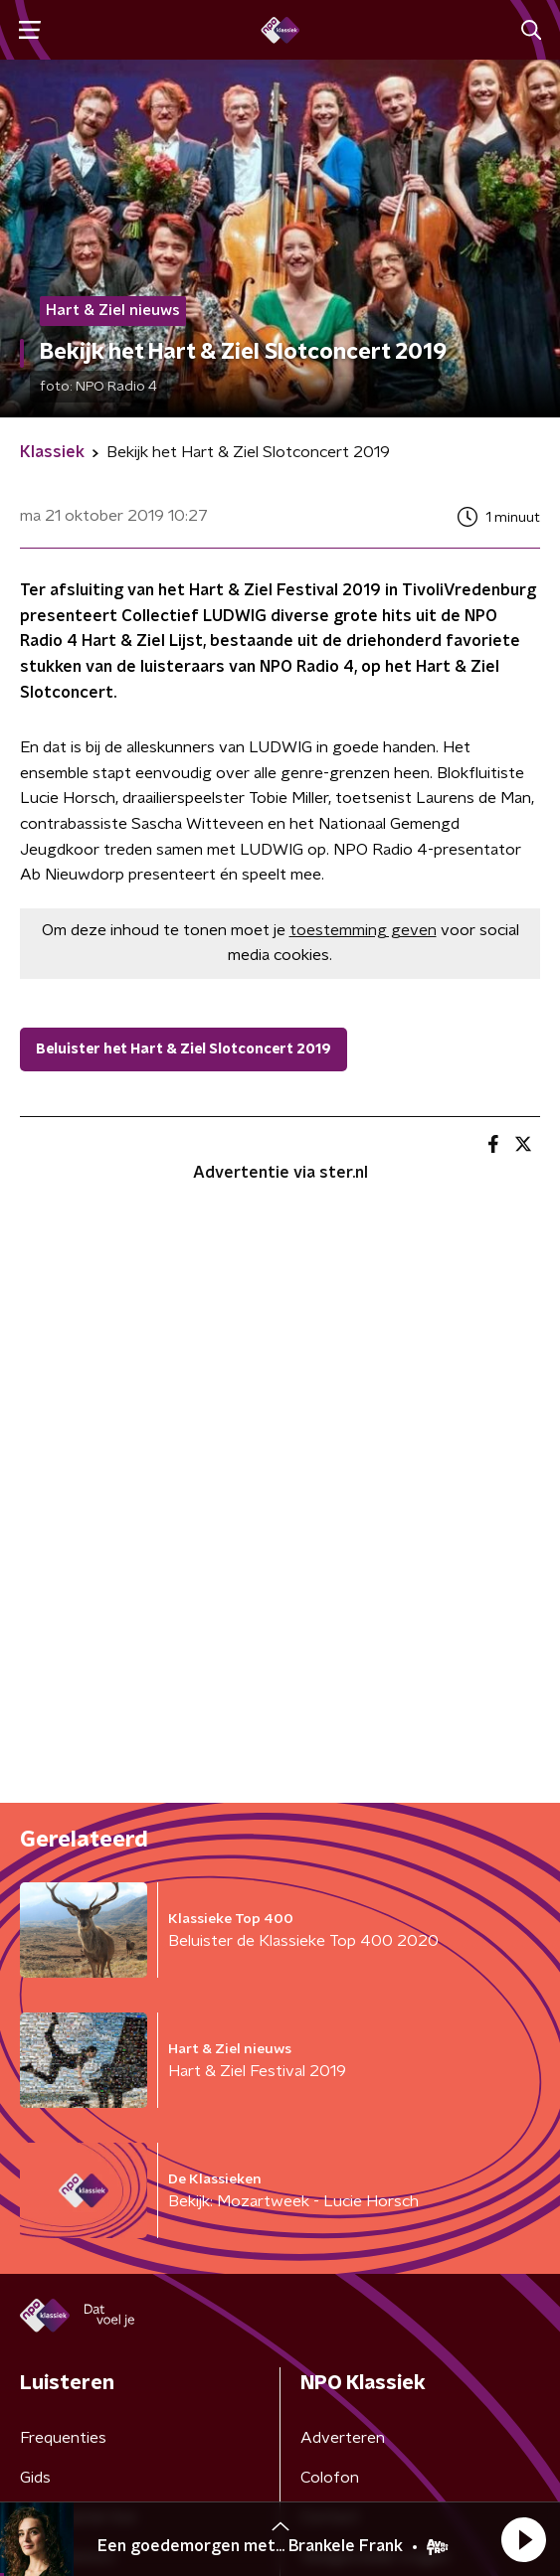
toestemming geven (363, 930)
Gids (35, 2478)
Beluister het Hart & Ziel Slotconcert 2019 (183, 1049)
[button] (523, 2539)
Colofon (329, 2478)
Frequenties (63, 2438)
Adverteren (342, 2438)
